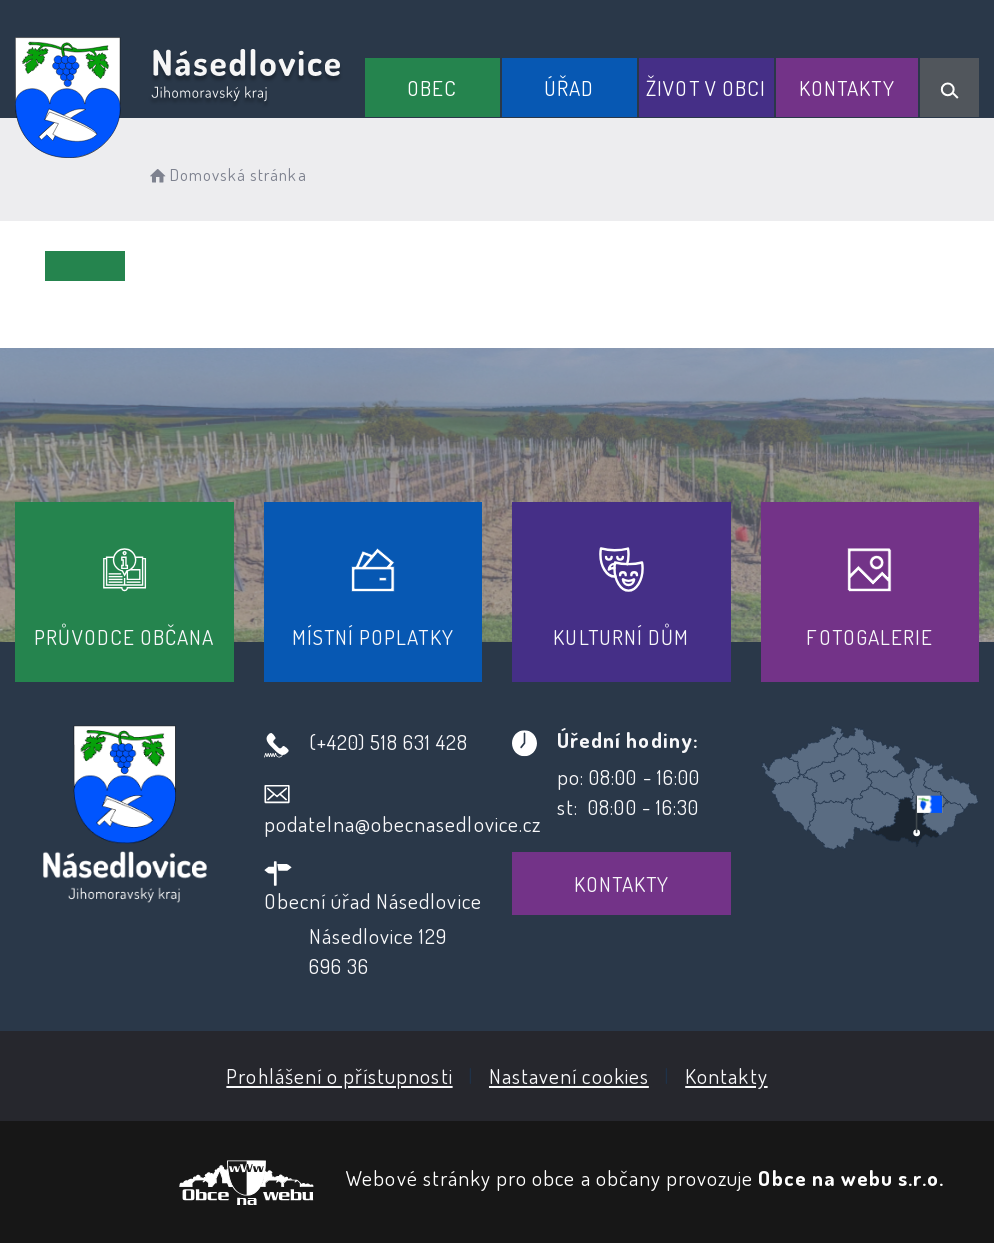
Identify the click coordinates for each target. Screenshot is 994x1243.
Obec (432, 87)
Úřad (569, 87)
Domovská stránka (226, 174)
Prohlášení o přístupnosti (339, 1075)
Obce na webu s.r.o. (851, 1177)
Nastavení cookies (569, 1075)
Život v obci (706, 87)
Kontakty (846, 87)
